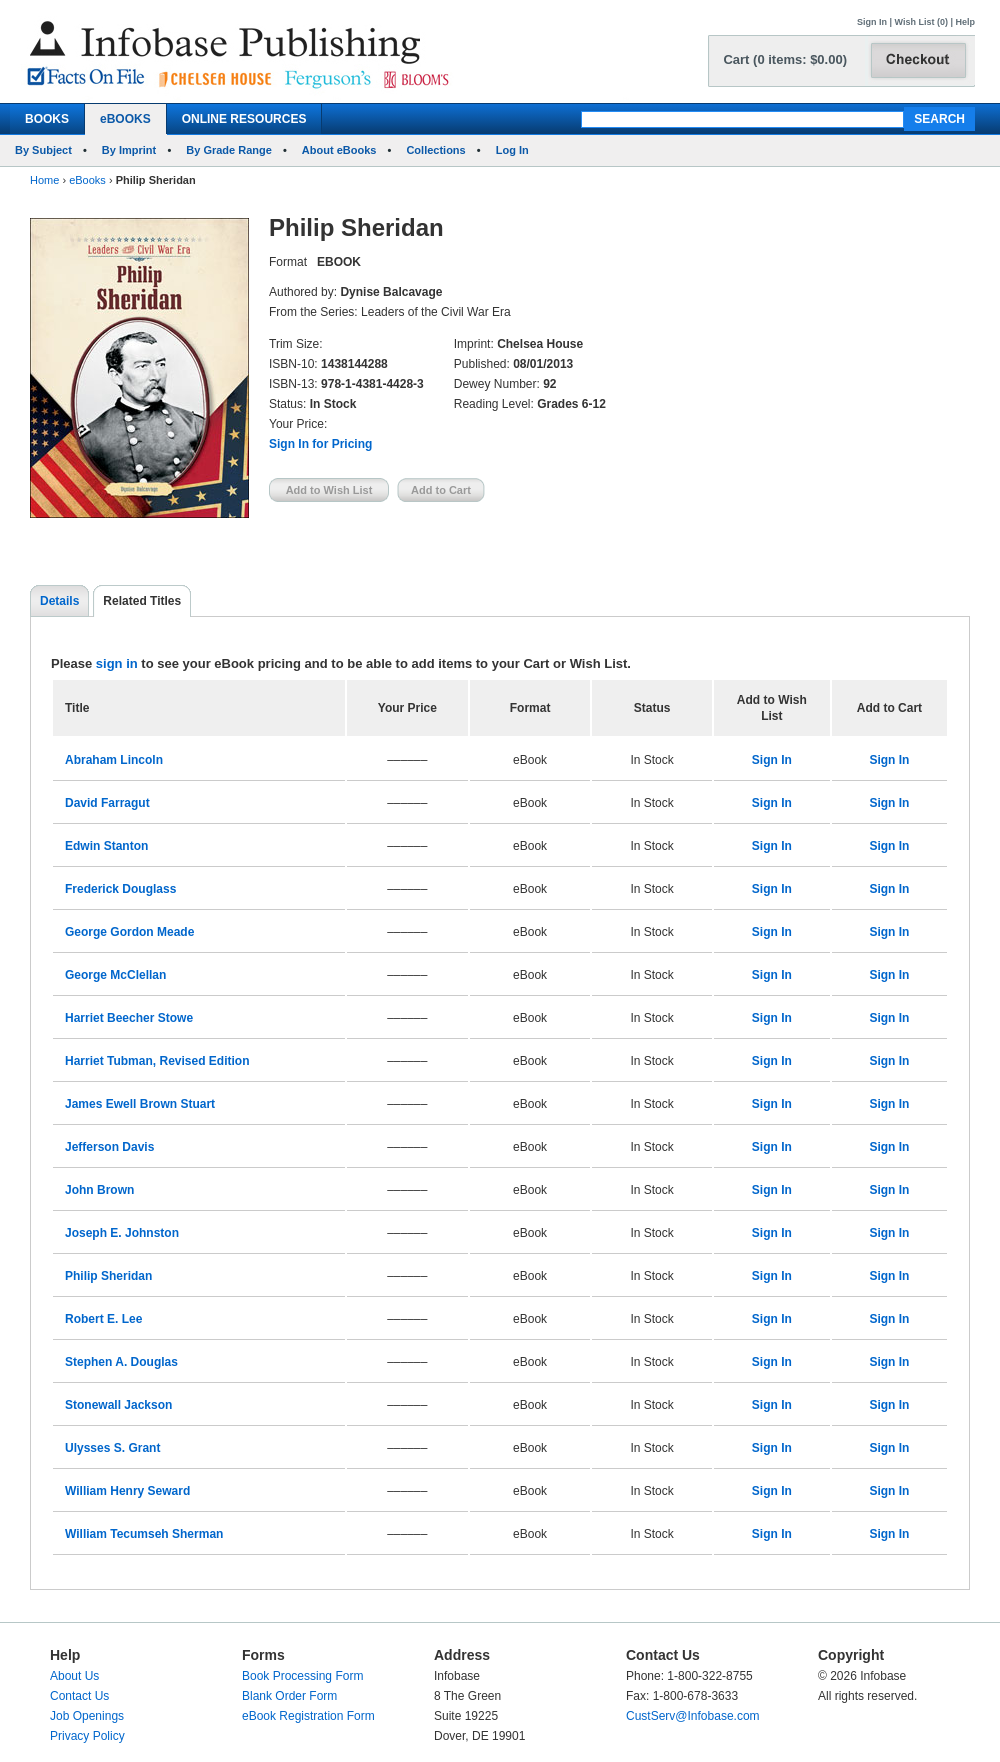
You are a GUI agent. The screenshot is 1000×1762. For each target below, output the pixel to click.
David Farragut (107, 803)
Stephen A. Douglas (121, 1362)
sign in (117, 663)
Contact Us (79, 1696)
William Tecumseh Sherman (144, 1534)
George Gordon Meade (129, 932)
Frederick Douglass (120, 889)
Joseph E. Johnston (122, 1233)
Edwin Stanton (106, 846)
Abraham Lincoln (114, 760)
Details (59, 601)
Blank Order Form (289, 1696)
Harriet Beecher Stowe (129, 1018)
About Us (74, 1676)
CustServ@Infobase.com (693, 1716)
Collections (435, 150)
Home (44, 180)
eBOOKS (125, 119)
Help (965, 22)
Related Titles (142, 601)
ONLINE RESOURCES (244, 119)
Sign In (872, 22)
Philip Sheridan (108, 1276)
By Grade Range (229, 150)
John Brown (99, 1190)
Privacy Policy (87, 1736)
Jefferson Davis (109, 1147)
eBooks (87, 180)
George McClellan (115, 975)
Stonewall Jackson (118, 1405)
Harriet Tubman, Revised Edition (157, 1061)
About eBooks (339, 150)
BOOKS (47, 119)
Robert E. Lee (103, 1319)
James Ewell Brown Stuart (140, 1104)
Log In (512, 150)
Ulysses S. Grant (112, 1448)
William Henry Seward (127, 1491)
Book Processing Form (302, 1676)
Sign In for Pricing (320, 444)
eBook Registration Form (308, 1716)
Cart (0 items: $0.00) (785, 59)
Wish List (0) (921, 22)
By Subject (43, 150)
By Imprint (129, 150)
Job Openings (87, 1716)
